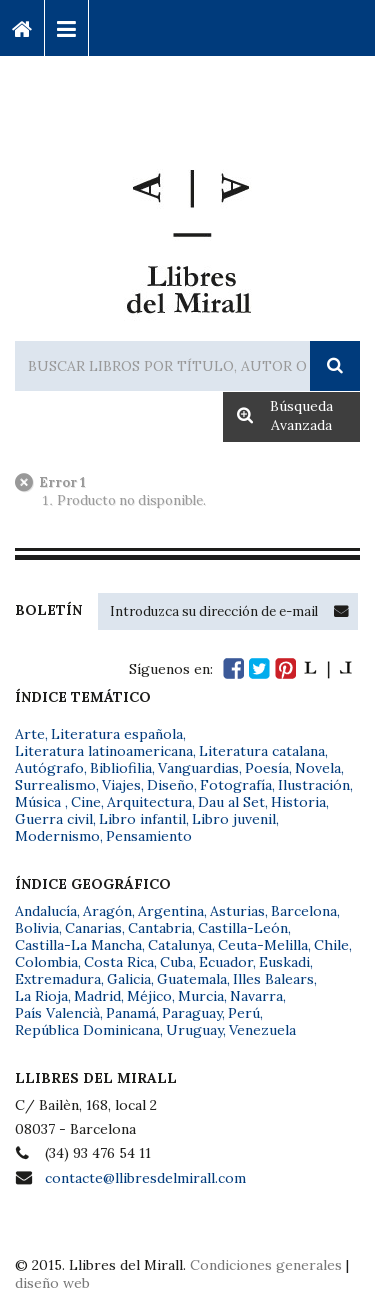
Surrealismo (55, 785)
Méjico (149, 996)
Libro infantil (142, 819)
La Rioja (41, 996)
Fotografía (236, 785)
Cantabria (160, 928)
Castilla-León (243, 928)
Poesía (267, 768)
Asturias (237, 911)
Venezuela (262, 1030)
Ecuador (226, 962)
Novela (318, 768)
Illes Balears (273, 979)
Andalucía (46, 911)
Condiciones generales (266, 1265)
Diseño (170, 785)
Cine (86, 802)
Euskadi (284, 962)
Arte (30, 734)
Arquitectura (149, 802)
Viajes (121, 785)
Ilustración (314, 785)
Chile (331, 945)
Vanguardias (198, 768)
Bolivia (37, 928)
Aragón (107, 911)
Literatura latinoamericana (104, 751)
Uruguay (194, 1030)
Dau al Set (231, 802)
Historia (298, 802)
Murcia (201, 996)
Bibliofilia (121, 768)
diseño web (52, 1283)
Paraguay (192, 1013)
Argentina (171, 911)
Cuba (176, 962)
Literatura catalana (262, 751)
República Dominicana (87, 1030)
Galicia (129, 979)
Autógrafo (49, 768)
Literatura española (117, 734)
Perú (244, 1013)
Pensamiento (149, 836)
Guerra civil (54, 819)
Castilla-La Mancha (78, 945)
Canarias (93, 928)
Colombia (46, 962)
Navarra (256, 996)
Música (40, 802)
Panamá (131, 1013)
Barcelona (304, 911)
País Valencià (57, 1013)
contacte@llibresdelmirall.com (145, 1178)
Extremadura (58, 979)
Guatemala (192, 979)
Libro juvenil (234, 819)
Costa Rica (119, 962)
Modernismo (57, 836)
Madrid (97, 996)
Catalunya (180, 945)
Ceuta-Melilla (263, 945)
